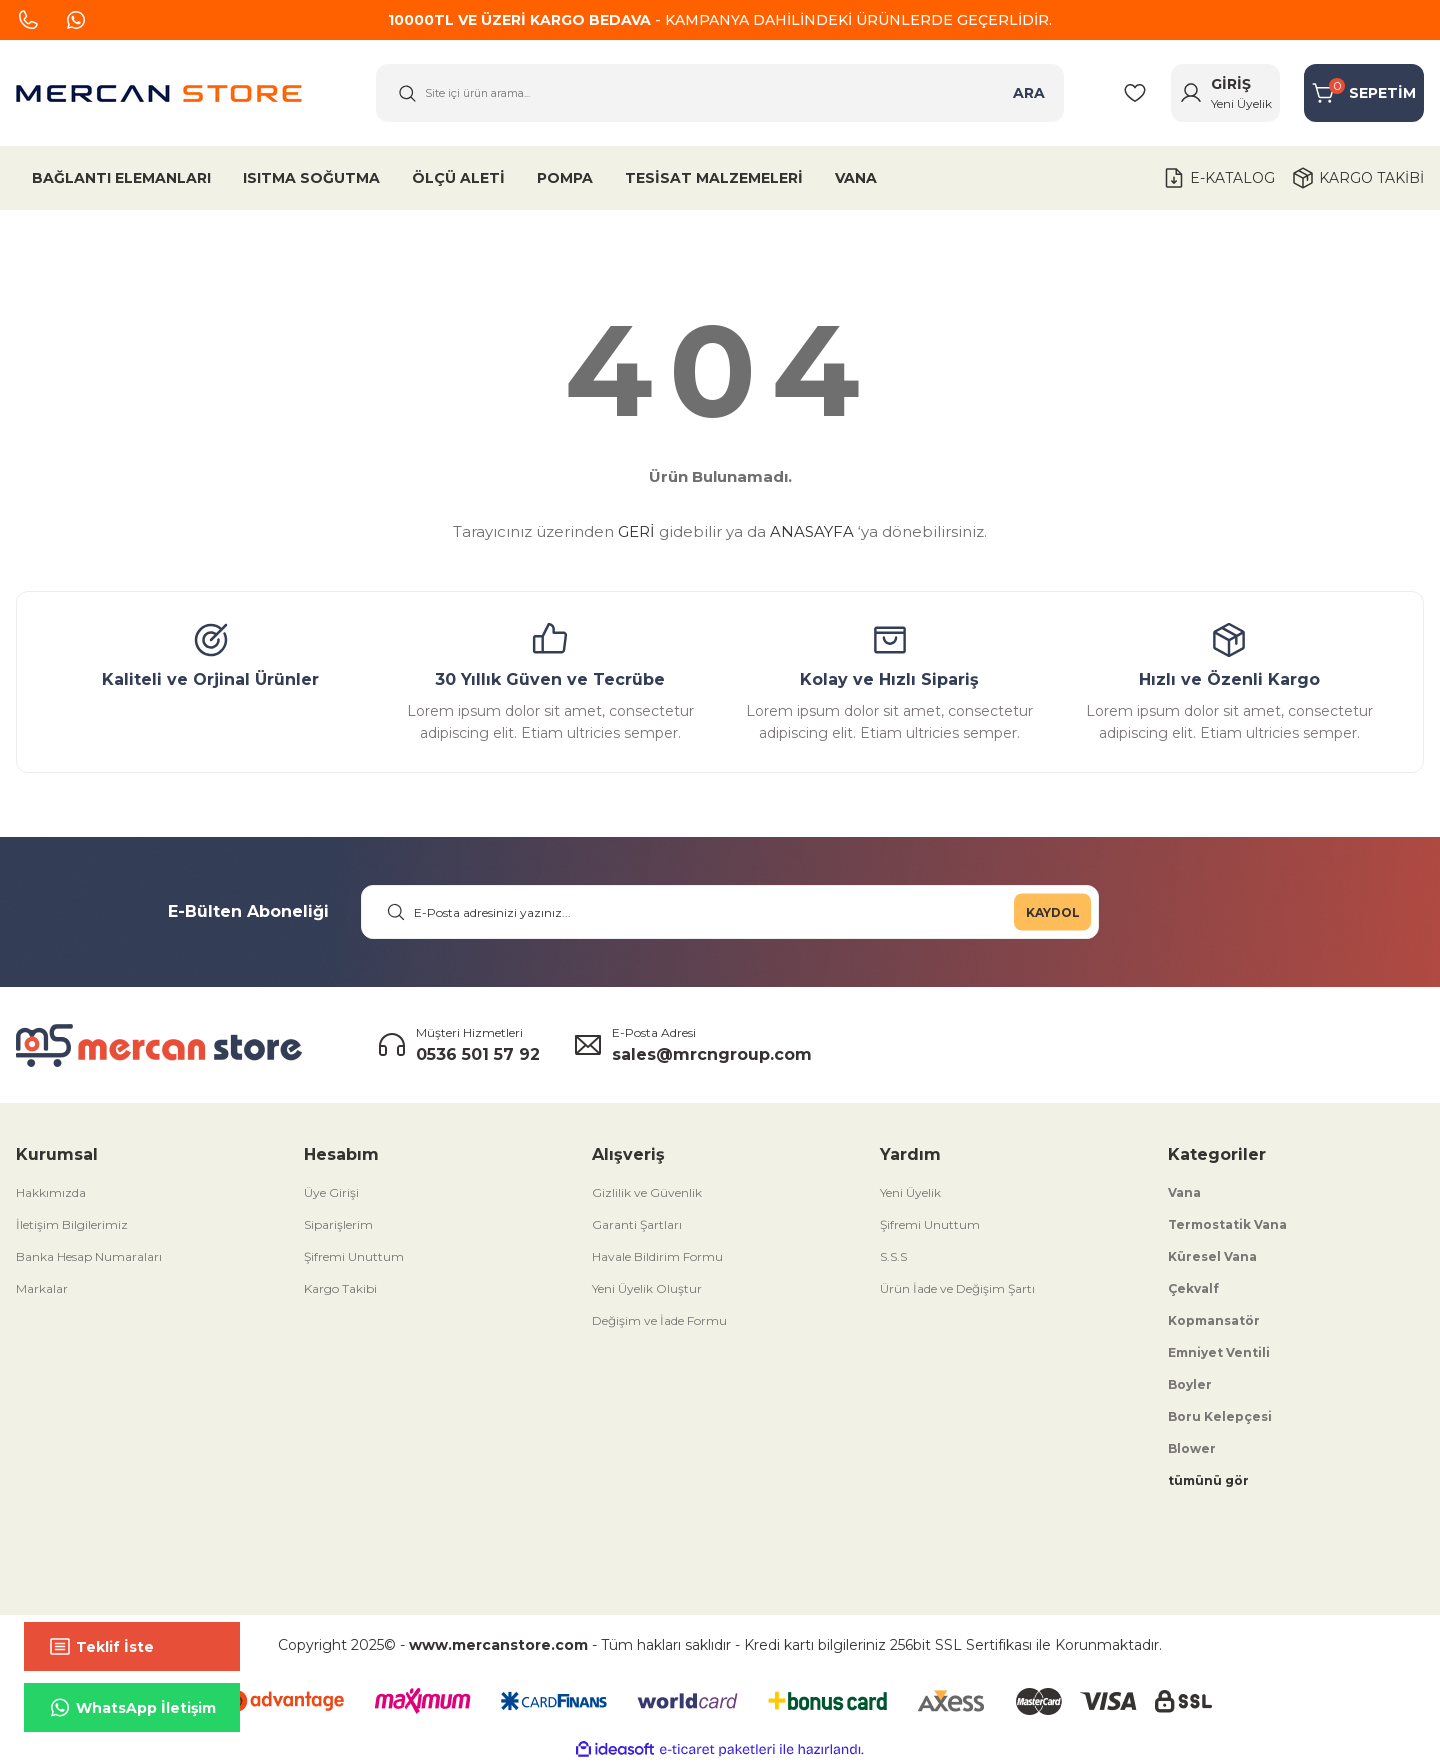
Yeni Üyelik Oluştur (647, 1288)
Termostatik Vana (1227, 1224)
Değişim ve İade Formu (659, 1320)
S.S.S (893, 1256)
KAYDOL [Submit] (1053, 911)
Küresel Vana (1212, 1256)
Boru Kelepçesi (1220, 1416)
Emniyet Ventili (1219, 1352)
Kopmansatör (1214, 1320)
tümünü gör (1208, 1480)
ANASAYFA (812, 531)
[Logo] (159, 93)
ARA (1029, 93)
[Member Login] (1225, 93)
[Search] (720, 93)
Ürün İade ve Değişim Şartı (957, 1288)
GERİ (636, 531)
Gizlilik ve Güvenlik (647, 1192)
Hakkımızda (51, 1192)
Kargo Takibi (340, 1288)
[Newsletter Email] (730, 912)
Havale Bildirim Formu (657, 1256)
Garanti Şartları (637, 1224)
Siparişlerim (338, 1224)
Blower (1192, 1448)
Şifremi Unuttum (354, 1256)
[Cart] (1364, 93)
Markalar (42, 1288)
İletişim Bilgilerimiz (72, 1224)
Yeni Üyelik (910, 1192)
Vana (1184, 1192)
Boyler (1190, 1384)
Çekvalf (1193, 1288)
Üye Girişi (331, 1192)
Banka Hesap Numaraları (89, 1256)
